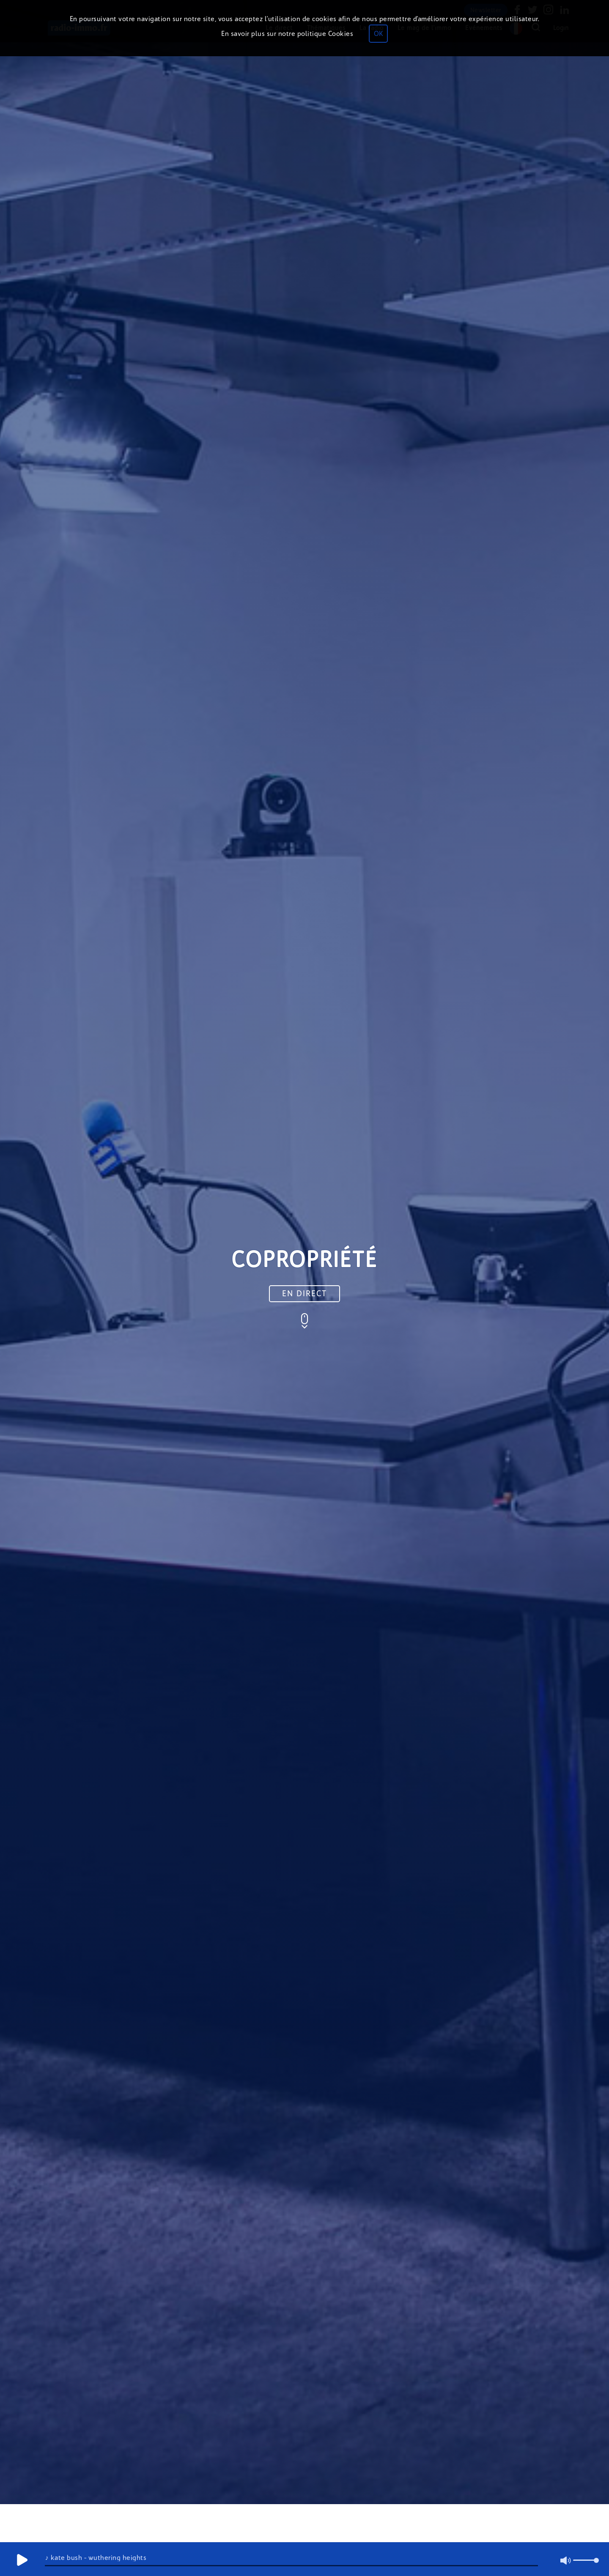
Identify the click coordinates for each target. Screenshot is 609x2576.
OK (378, 34)
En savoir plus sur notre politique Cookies (287, 34)
